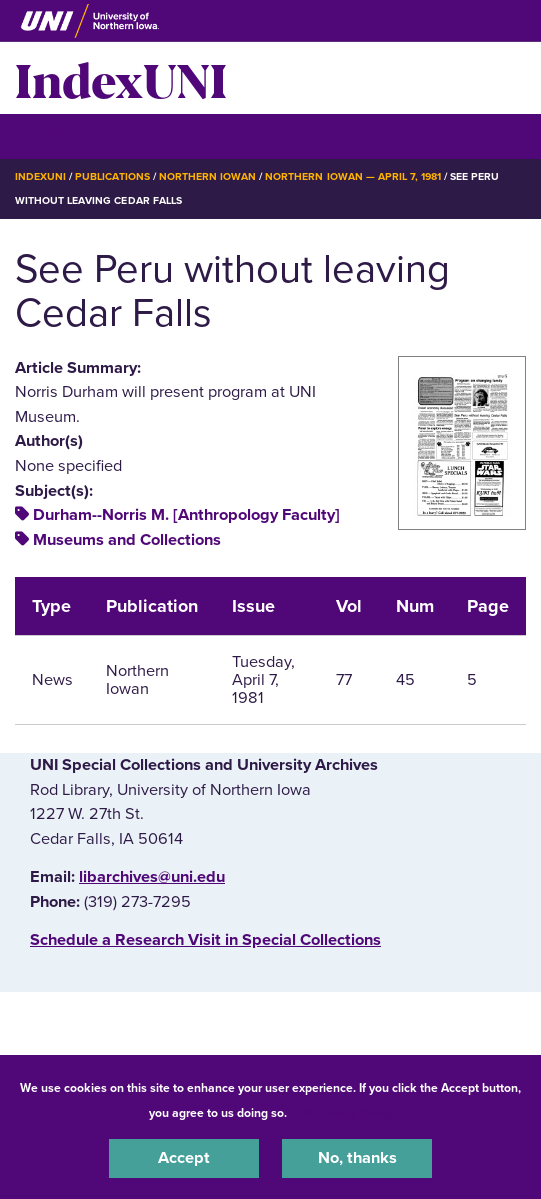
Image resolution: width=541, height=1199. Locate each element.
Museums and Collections (127, 540)
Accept (184, 1158)
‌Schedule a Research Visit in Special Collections (205, 940)
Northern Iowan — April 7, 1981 (353, 176)
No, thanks (357, 1158)
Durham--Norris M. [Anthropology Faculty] (186, 515)
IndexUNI (121, 78)
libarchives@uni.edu (152, 877)
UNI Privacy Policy (343, 1113)
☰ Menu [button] (50, 135)
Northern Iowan (207, 176)
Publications (112, 176)
